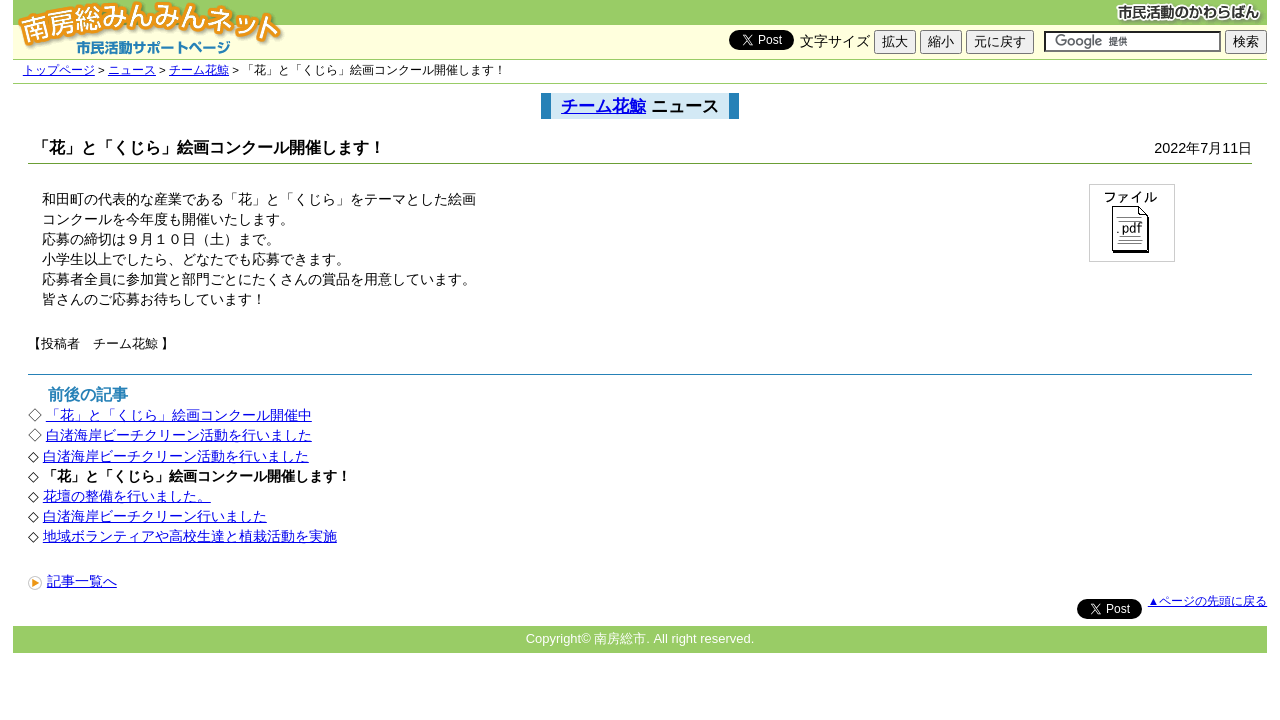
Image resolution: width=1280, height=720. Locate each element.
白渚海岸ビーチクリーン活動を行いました (179, 435)
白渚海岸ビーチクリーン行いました (155, 516)
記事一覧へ (72, 581)
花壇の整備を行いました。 (127, 496)
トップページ (59, 70)
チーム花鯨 (199, 70)
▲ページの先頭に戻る (1207, 601)
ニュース (132, 70)
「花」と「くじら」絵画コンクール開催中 (179, 415)
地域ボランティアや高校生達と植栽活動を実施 (190, 536)
